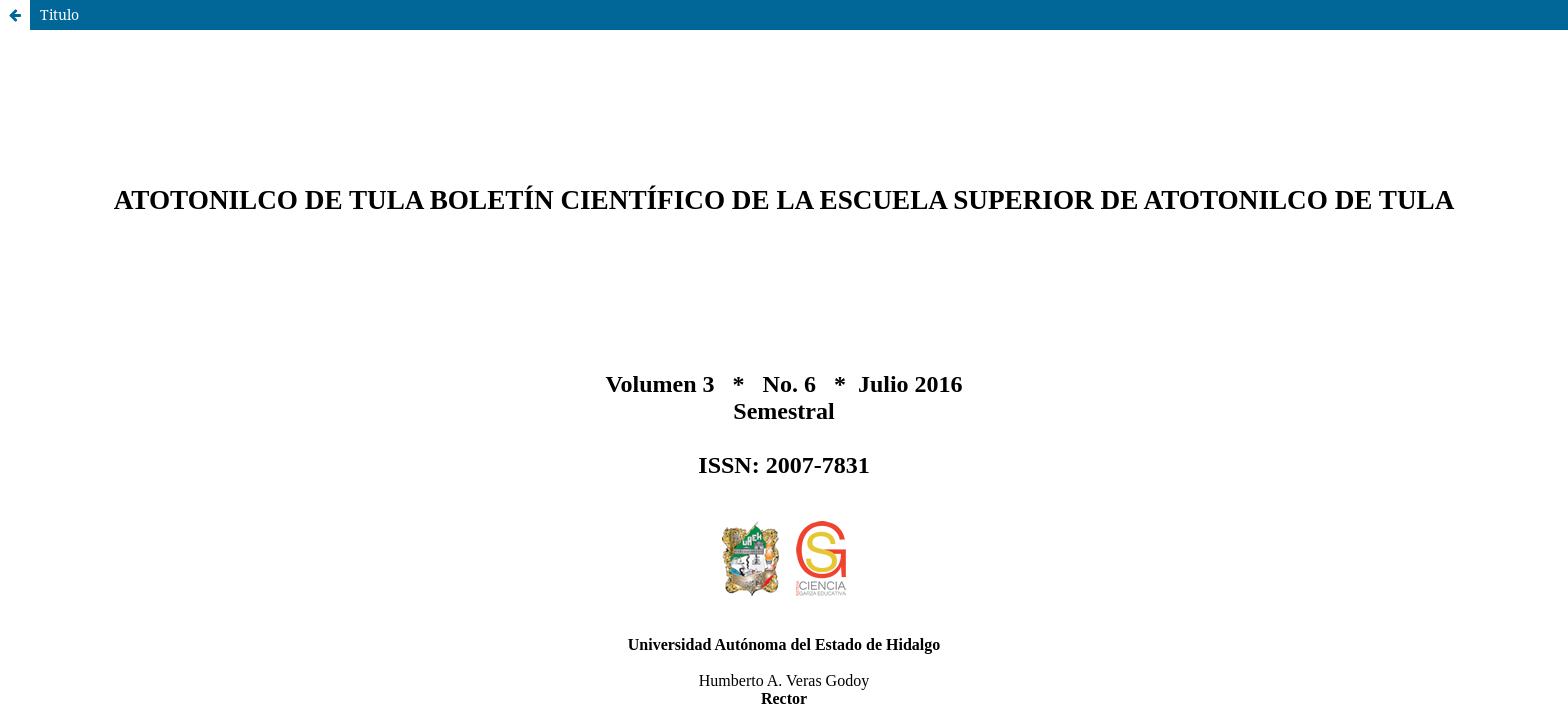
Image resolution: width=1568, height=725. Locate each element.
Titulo (59, 14)
